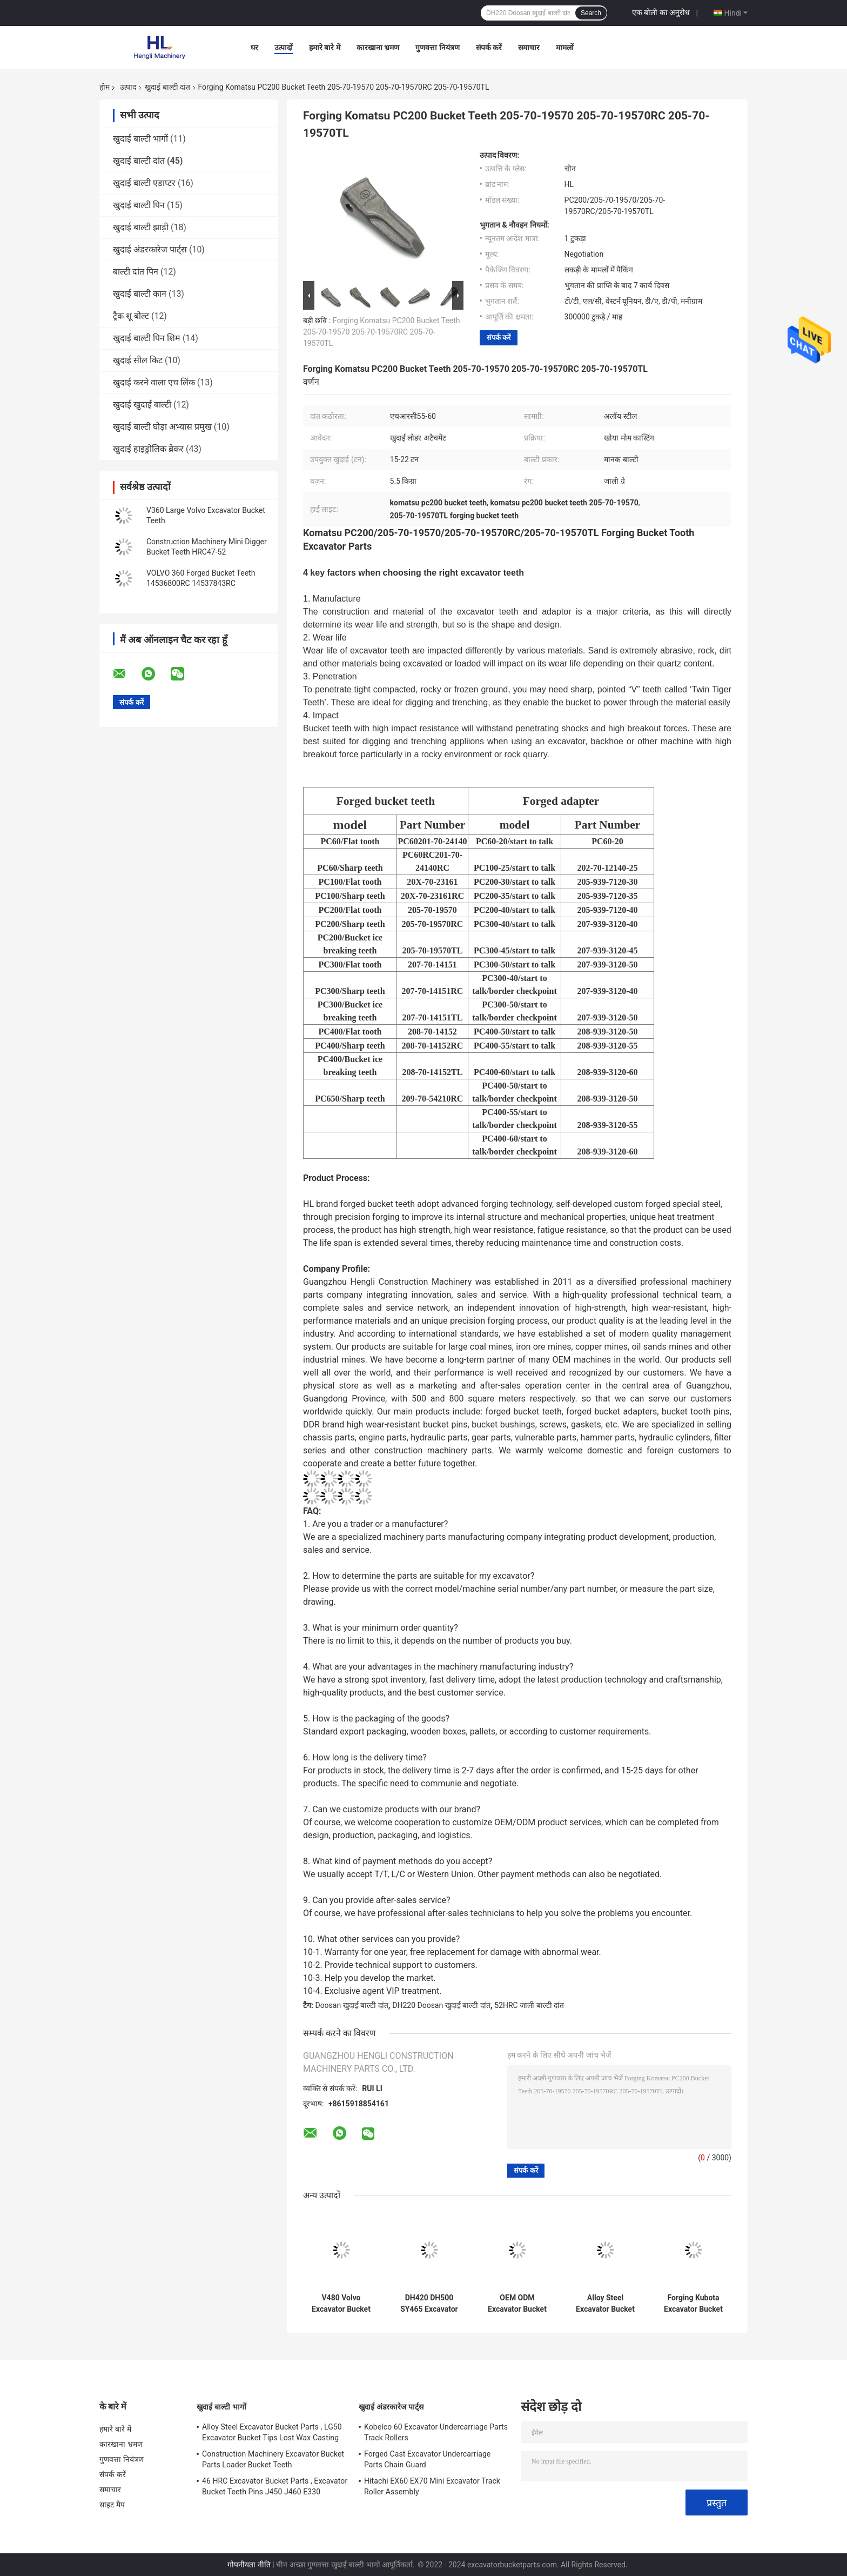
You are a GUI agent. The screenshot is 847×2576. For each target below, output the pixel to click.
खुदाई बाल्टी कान (139, 294)
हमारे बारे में (324, 47)
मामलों (565, 47)
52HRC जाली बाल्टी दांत (529, 2005)
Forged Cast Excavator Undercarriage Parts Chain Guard (427, 2459)
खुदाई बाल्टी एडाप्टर (144, 183)
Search (591, 13)
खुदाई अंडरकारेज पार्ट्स (150, 249)
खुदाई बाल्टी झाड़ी (141, 227)
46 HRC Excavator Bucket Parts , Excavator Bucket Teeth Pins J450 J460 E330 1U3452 (274, 2488)
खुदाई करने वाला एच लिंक (154, 382)
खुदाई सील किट (138, 360)
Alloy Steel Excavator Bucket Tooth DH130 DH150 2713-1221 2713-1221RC (605, 2303)
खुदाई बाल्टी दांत (167, 87)
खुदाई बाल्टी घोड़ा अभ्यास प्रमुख (162, 427)
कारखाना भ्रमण (378, 47)
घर (254, 47)
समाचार (529, 47)
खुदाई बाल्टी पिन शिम (146, 338)
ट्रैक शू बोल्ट (131, 316)
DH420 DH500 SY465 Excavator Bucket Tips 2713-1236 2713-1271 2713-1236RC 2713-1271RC (429, 2303)
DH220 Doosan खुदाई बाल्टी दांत (441, 2005)
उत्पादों (283, 47)
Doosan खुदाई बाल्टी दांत (351, 2005)
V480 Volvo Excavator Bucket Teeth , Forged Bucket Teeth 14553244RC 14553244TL (341, 2303)
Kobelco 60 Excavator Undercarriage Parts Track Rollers (436, 2432)
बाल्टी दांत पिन (135, 271)
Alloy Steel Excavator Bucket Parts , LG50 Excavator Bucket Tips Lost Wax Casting (272, 2432)
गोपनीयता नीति (248, 2564)
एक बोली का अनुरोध (661, 12)
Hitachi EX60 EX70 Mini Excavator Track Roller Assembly (432, 2486)
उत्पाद (128, 87)
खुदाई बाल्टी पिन (139, 205)
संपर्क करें (489, 47)
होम (104, 87)
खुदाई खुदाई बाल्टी (142, 404)
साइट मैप (112, 2504)
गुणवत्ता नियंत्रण (437, 47)
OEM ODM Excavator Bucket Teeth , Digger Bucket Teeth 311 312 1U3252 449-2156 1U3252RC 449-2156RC (517, 2303)
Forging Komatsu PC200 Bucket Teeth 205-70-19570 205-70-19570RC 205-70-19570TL (381, 332)
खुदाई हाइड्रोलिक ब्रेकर (148, 449)
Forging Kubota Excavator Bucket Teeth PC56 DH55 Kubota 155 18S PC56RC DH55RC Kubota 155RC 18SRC (693, 2303)
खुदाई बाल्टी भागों (140, 139)
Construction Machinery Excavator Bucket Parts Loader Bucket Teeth (273, 2459)
